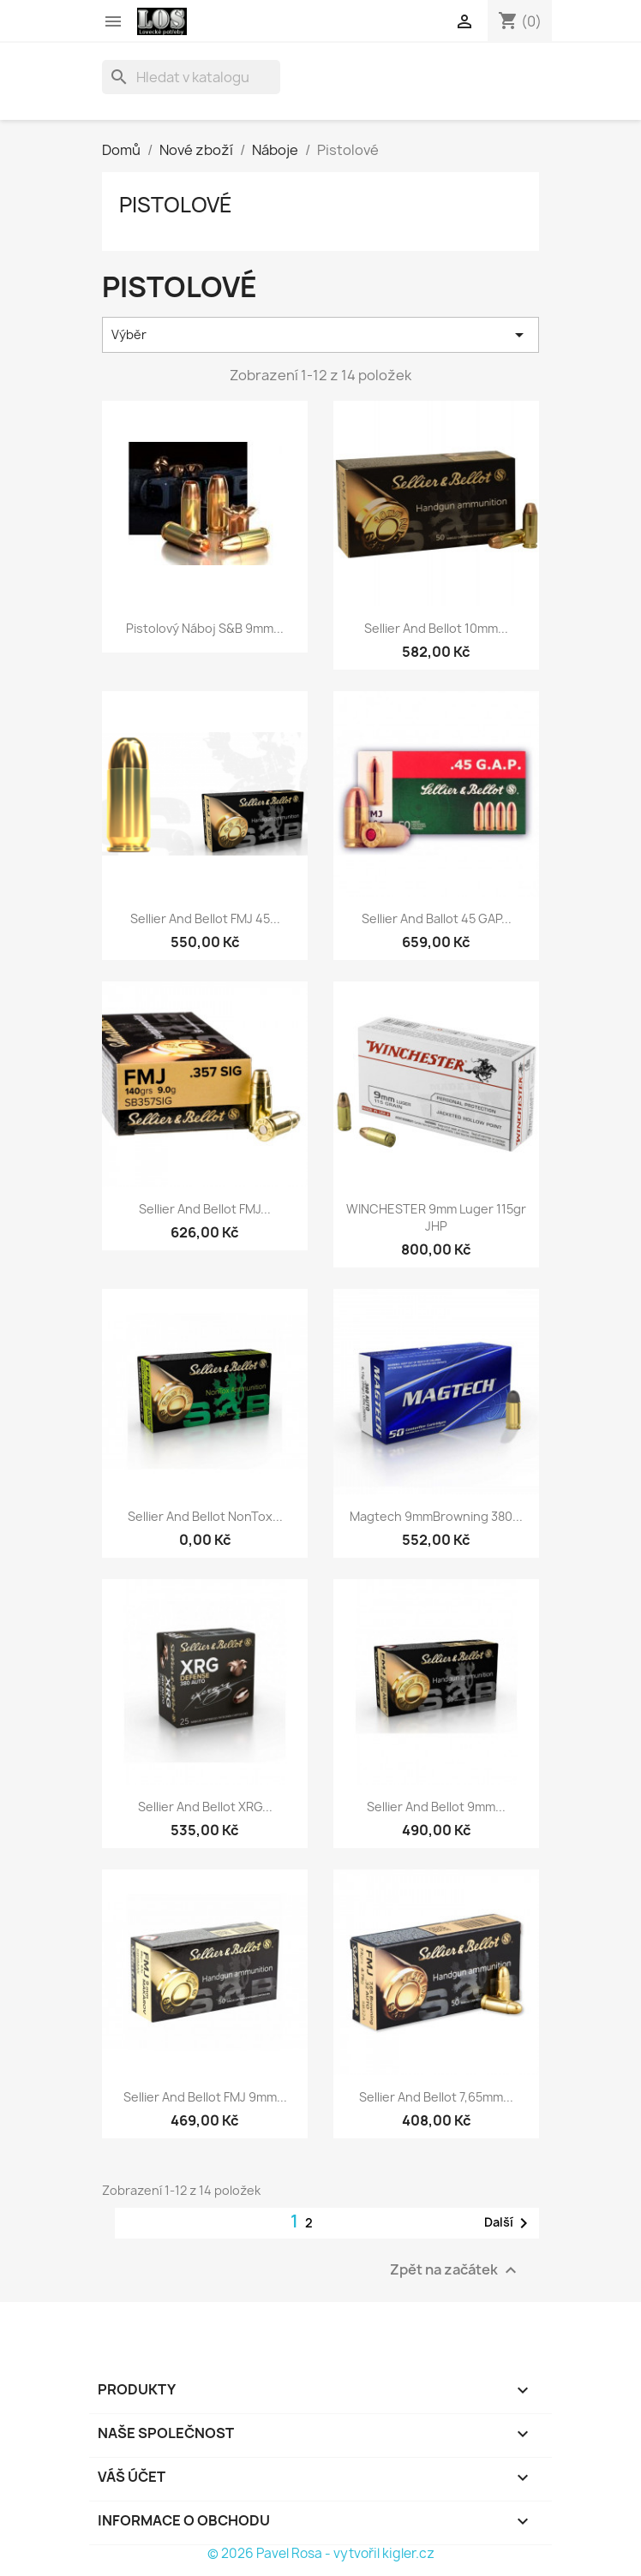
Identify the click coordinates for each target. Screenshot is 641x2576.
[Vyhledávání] (191, 77)
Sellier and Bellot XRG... (205, 1806)
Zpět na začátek (455, 2270)
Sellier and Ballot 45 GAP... (437, 918)
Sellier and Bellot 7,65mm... (436, 2097)
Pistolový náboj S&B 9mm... (205, 628)
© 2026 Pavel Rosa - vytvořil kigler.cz (320, 2553)
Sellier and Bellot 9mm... (436, 1806)
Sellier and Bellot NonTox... (205, 1516)
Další (509, 2223)
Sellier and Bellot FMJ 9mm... (205, 2097)
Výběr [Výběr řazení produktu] (320, 335)
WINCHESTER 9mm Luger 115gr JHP (436, 1217)
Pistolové (175, 204)
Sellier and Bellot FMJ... (205, 1209)
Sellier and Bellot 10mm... (436, 628)
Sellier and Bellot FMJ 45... (205, 918)
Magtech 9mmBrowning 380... (436, 1516)
